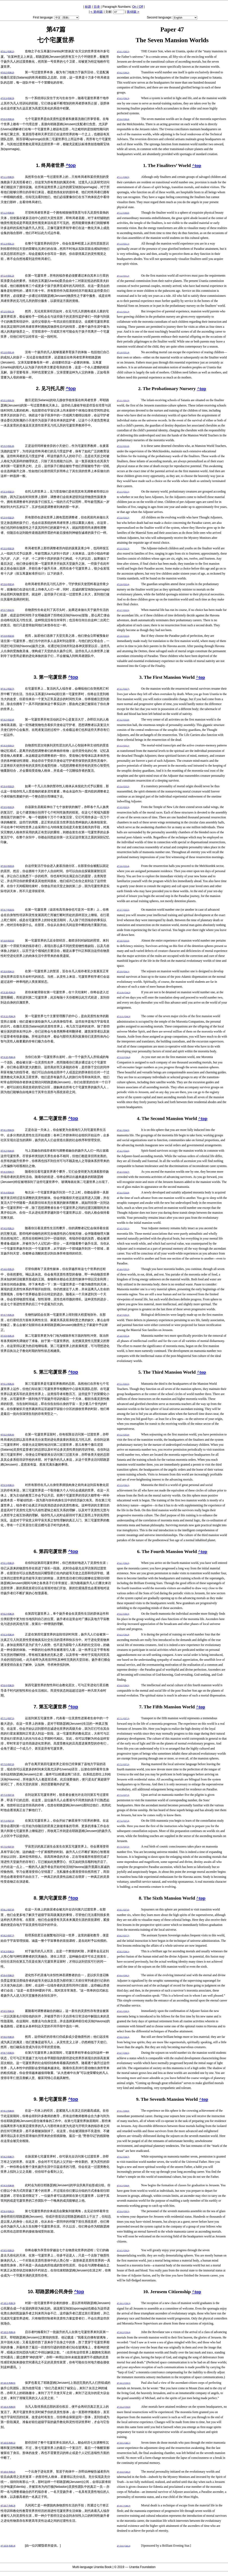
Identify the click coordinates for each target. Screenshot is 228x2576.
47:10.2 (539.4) (8, 2332)
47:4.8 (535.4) (7, 1336)
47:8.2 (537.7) (7, 1935)
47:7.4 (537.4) (7, 1821)
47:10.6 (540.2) (8, 2472)
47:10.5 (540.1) (8, 2443)
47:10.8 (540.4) (8, 2546)
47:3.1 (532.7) (7, 689)
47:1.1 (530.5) (7, 177)
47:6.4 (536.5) (7, 1685)
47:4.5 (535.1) (7, 1228)
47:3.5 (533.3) (7, 807)
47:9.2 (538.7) (7, 2157)
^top (71, 165)
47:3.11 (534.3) (8, 1016)
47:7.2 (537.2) (7, 1764)
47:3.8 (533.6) (7, 941)
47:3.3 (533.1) (7, 745)
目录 (97, 6)
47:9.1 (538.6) (7, 2111)
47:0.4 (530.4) (7, 119)
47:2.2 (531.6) (7, 446)
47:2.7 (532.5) (7, 610)
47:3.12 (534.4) (8, 1057)
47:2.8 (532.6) (7, 636)
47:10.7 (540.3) (8, 2505)
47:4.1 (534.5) (7, 1130)
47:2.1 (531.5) (7, 400)
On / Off (137, 6)
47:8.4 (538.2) (7, 1975)
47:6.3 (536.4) (7, 1634)
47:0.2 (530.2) (7, 72)
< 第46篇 (97, 11)
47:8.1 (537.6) (7, 1910)
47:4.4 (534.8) (7, 1192)
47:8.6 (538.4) (7, 2037)
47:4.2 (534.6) (7, 1151)
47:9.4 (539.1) (7, 2211)
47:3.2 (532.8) (7, 720)
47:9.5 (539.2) (7, 2250)
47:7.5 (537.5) (7, 1847)
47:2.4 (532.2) (7, 517)
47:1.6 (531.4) (7, 352)
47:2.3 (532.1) (7, 492)
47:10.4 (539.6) (8, 2407)
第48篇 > (133, 11)
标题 (88, 6)
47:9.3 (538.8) (7, 2185)
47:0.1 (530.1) (7, 51)
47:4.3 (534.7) (7, 1172)
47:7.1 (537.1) (7, 1718)
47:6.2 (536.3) (7, 1614)
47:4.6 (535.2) (7, 1269)
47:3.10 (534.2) (8, 992)
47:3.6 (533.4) (7, 866)
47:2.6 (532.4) (7, 584)
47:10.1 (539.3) (8, 2303)
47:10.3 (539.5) (8, 2383)
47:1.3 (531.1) (7, 244)
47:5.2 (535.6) (7, 1434)
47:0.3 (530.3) (7, 98)
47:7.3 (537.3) (7, 1795)
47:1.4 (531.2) (7, 276)
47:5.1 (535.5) (7, 1384)
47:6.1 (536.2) (7, 1563)
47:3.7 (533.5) (7, 910)
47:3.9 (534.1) (7, 971)
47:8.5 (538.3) (7, 2011)
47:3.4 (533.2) (7, 786)
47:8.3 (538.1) (7, 1951)
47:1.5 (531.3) (7, 311)
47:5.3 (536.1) (7, 1485)
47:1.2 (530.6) (7, 213)
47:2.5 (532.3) (7, 548)
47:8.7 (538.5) (7, 2053)
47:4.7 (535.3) (7, 1315)
